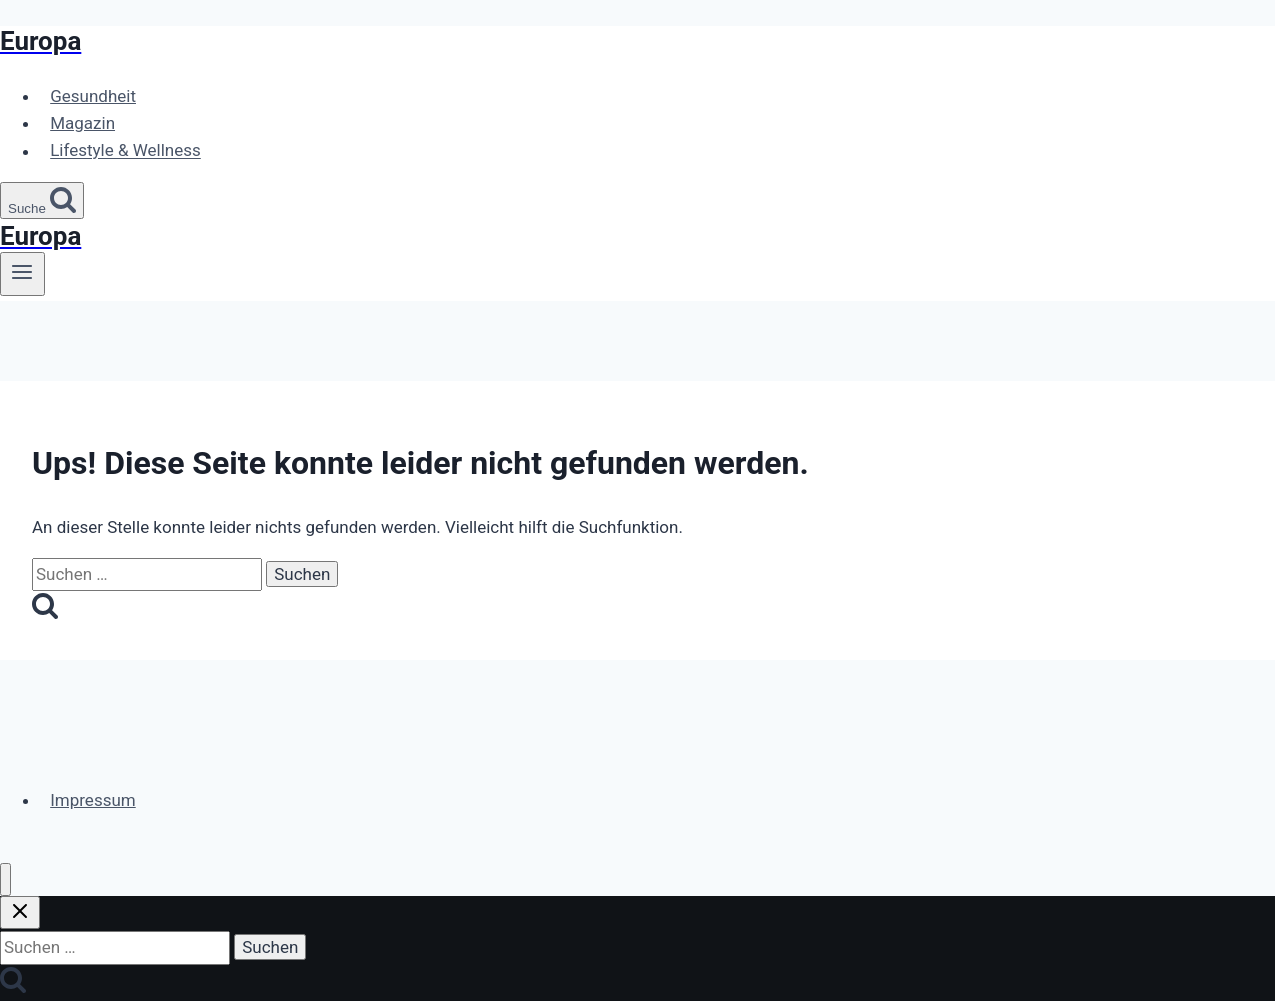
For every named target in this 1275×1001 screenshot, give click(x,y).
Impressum (93, 800)
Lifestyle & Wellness (125, 151)
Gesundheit (93, 96)
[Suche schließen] (20, 912)
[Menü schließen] (5, 879)
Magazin (82, 123)
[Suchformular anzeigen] (42, 200)
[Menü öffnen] (22, 274)
